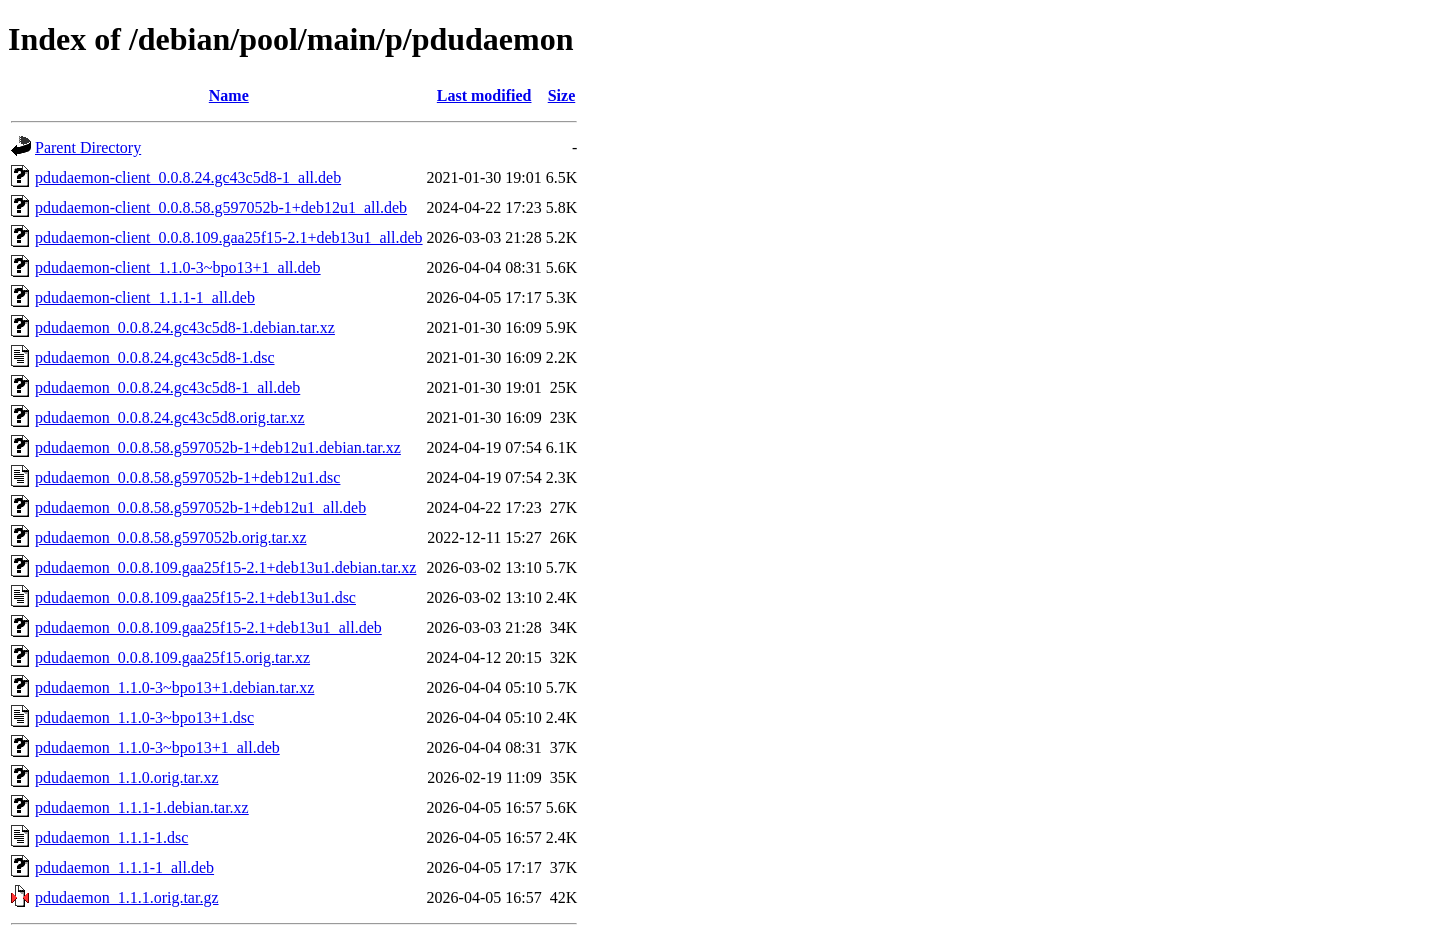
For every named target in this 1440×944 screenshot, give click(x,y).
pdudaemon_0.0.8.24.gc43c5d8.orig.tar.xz (170, 417)
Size (562, 95)
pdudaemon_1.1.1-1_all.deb (124, 867)
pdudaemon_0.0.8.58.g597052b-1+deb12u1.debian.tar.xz (218, 447)
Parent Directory (88, 147)
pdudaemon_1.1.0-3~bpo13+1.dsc (144, 717)
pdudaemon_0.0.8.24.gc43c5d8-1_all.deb (167, 387)
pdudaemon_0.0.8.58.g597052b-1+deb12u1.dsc (187, 477)
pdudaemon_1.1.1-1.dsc (111, 837)
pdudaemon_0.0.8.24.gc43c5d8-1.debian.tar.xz (185, 327)
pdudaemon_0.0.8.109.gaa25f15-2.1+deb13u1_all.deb (208, 627)
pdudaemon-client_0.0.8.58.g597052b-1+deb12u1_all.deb (221, 207)
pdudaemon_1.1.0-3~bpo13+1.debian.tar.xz (174, 687)
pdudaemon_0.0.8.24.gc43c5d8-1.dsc (155, 357)
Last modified (484, 95)
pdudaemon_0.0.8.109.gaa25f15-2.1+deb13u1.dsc (195, 597)
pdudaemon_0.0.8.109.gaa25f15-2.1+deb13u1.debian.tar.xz (225, 567)
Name (229, 95)
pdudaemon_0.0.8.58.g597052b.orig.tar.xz (171, 537)
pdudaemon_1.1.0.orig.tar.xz (127, 777)
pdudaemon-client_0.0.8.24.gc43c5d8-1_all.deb (188, 177)
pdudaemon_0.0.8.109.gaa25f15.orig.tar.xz (172, 657)
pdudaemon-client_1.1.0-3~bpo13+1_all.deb (178, 267)
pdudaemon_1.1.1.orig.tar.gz (127, 897)
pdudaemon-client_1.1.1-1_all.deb (145, 297)
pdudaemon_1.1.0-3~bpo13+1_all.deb (157, 747)
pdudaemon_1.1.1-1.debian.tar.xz (142, 807)
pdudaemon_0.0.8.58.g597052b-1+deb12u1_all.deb (200, 507)
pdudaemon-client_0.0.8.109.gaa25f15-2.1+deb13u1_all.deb (229, 237)
